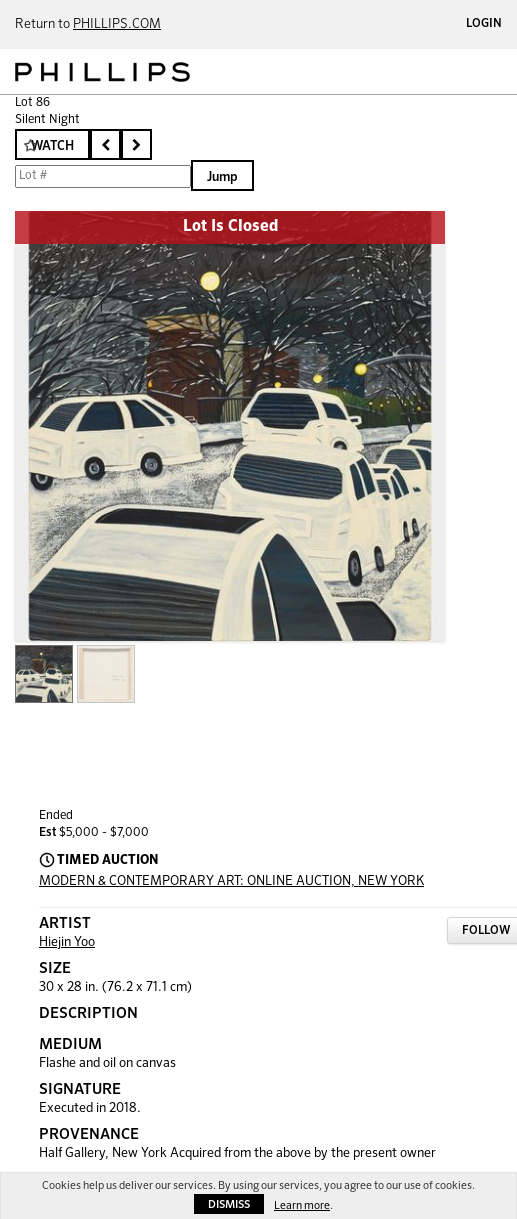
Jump (222, 177)
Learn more (302, 1205)
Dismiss (229, 1204)
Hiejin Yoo (67, 942)
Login (484, 24)
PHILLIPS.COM (117, 24)
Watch (52, 146)
